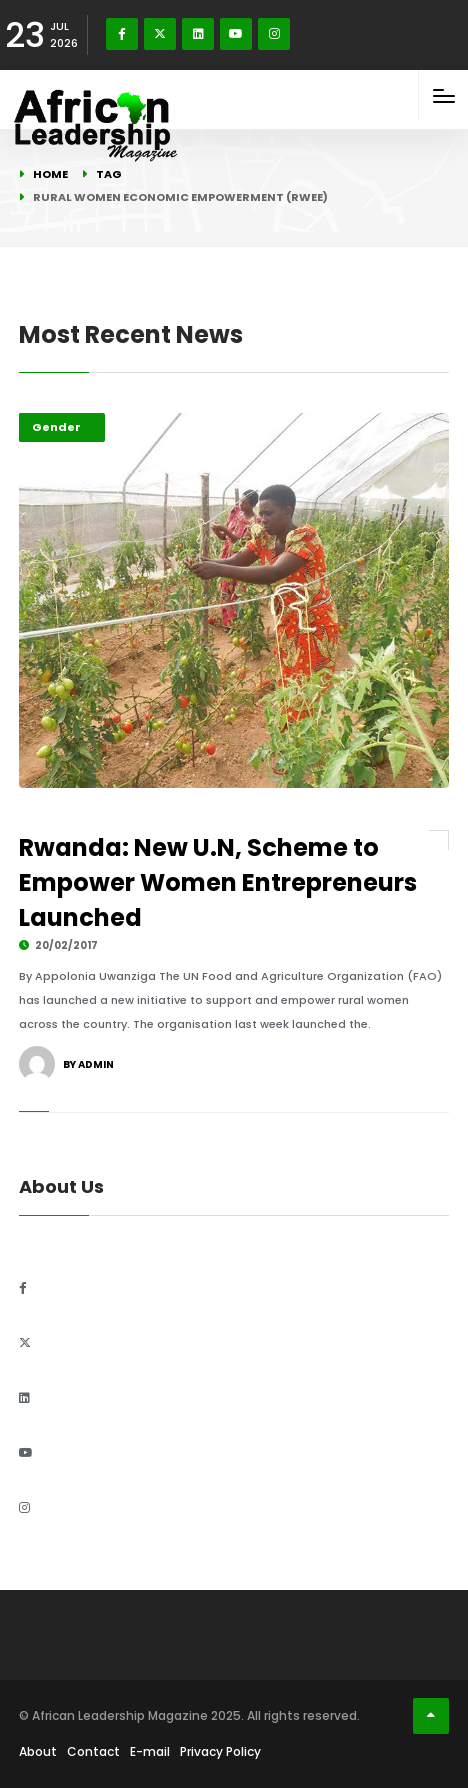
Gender (56, 427)
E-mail (150, 1751)
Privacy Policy (220, 1751)
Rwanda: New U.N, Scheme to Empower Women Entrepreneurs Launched (218, 882)
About (38, 1751)
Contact (93, 1751)
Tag (109, 174)
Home (50, 174)
